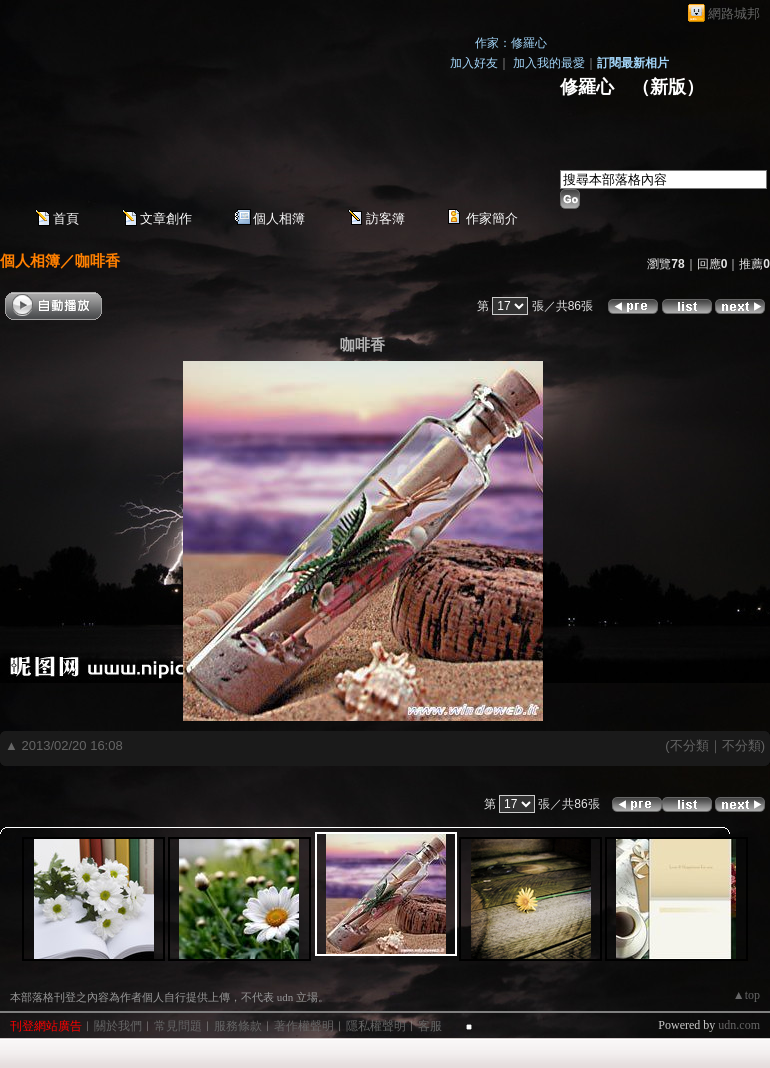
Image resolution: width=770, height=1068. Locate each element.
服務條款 (238, 1026)
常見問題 (178, 1026)
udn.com (739, 1025)
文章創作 (166, 218)
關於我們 (118, 1026)
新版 (668, 87)
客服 (430, 1026)
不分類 (689, 745)
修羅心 (587, 87)
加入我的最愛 (549, 63)
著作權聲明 (304, 1026)
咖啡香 (97, 260)
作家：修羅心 (511, 43)
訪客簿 (385, 218)
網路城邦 (734, 13)
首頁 (66, 218)
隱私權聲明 (376, 1026)
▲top (746, 995)
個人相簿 (279, 218)
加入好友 (474, 63)
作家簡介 (492, 218)
